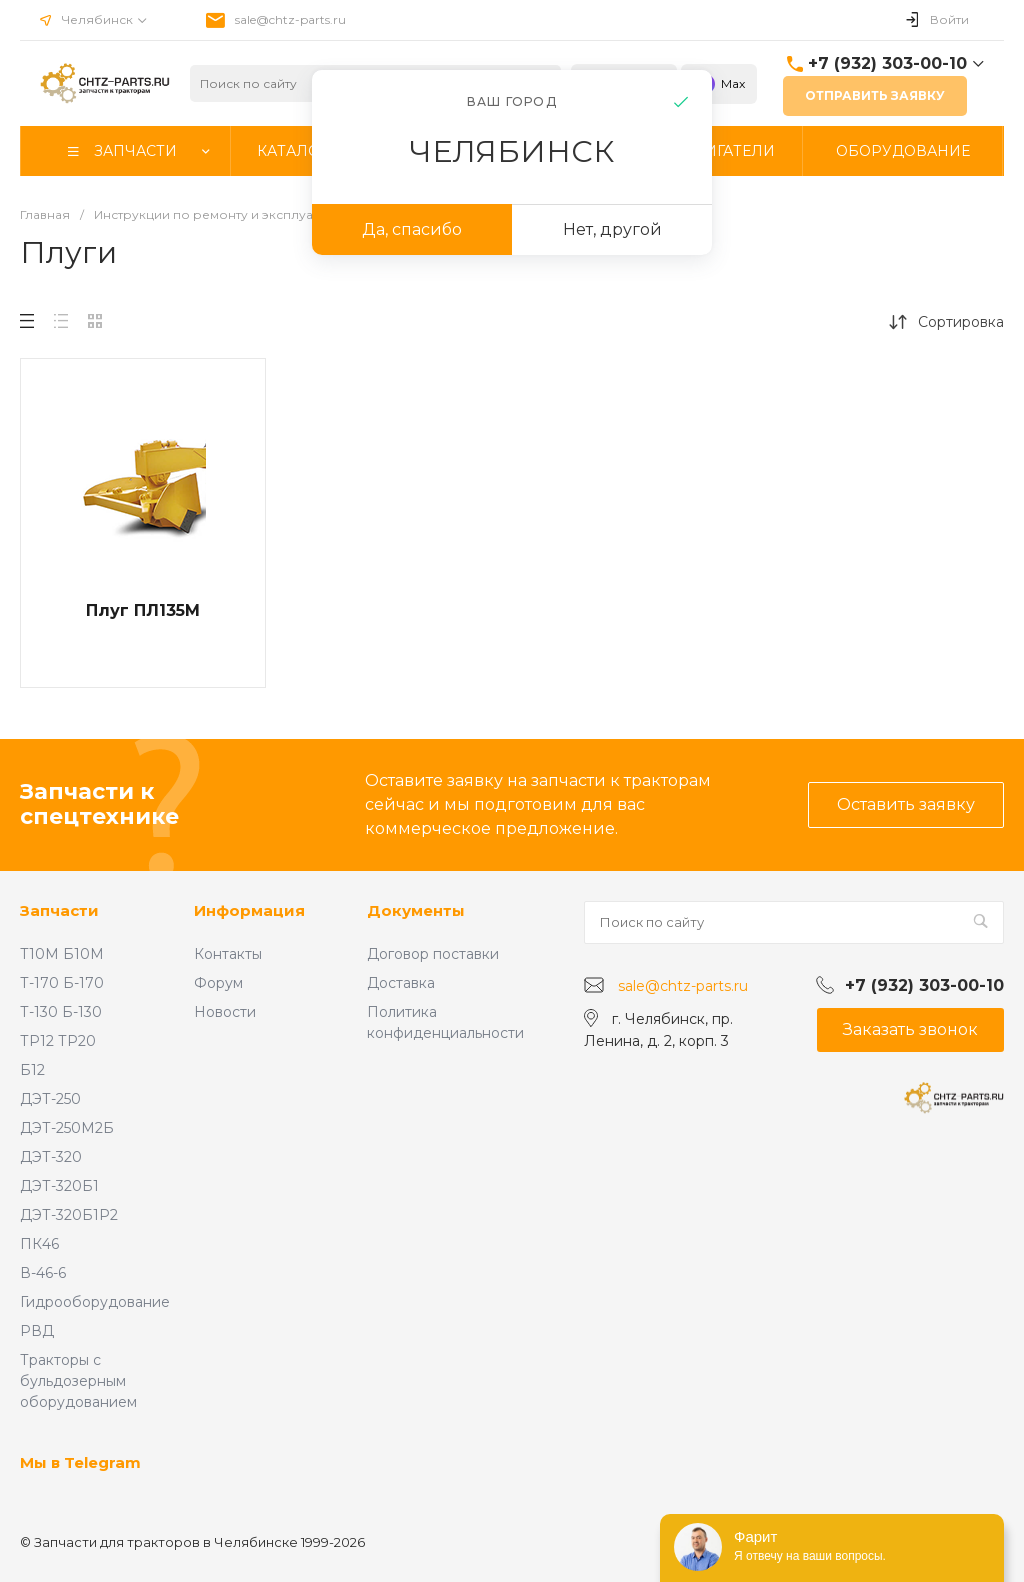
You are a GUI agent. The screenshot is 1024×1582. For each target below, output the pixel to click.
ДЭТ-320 (51, 1157)
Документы (416, 910)
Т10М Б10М (62, 954)
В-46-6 (43, 1273)
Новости (225, 1012)
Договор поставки (433, 954)
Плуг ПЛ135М (143, 610)
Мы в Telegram (80, 1462)
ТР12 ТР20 (58, 1041)
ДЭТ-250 (50, 1099)
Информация (249, 910)
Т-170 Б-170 (62, 983)
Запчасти (59, 910)
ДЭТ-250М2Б (67, 1128)
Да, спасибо (412, 229)
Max (719, 84)
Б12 (32, 1070)
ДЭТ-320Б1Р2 (69, 1215)
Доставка (401, 983)
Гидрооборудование (95, 1302)
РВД (37, 1331)
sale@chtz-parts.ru (290, 19)
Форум (218, 983)
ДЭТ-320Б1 (59, 1186)
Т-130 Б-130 (61, 1012)
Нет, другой (612, 229)
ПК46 (39, 1244)
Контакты (228, 954)
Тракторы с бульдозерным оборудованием (78, 1381)
